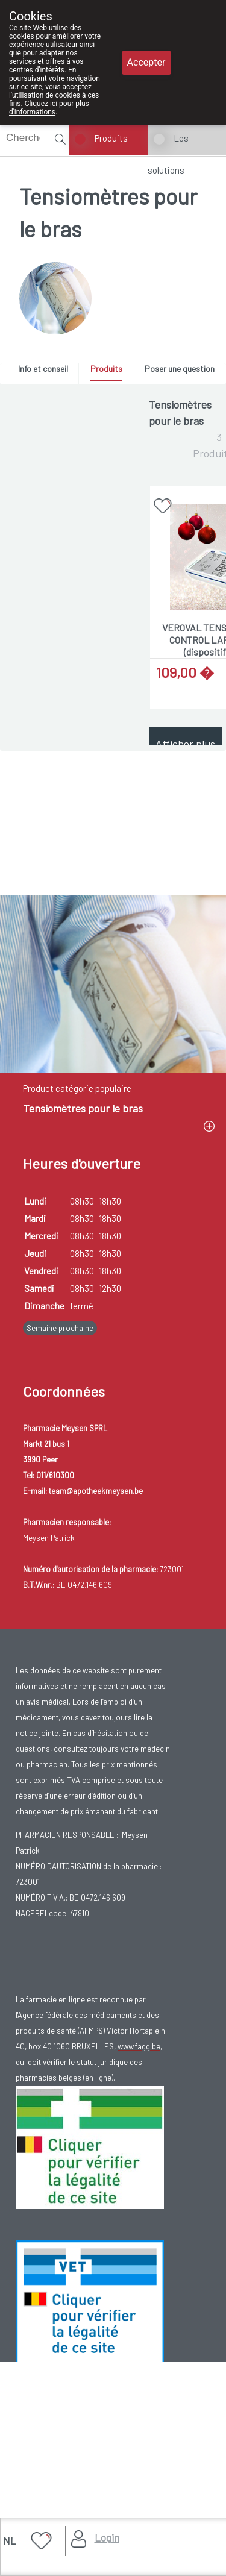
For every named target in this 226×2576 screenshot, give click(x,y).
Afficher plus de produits (185, 750)
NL (9, 2540)
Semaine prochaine (60, 1657)
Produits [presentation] (106, 368)
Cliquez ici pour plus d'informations (49, 107)
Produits (111, 138)
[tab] (47, 371)
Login (107, 2537)
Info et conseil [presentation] (43, 368)
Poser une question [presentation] (180, 368)
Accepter (146, 62)
